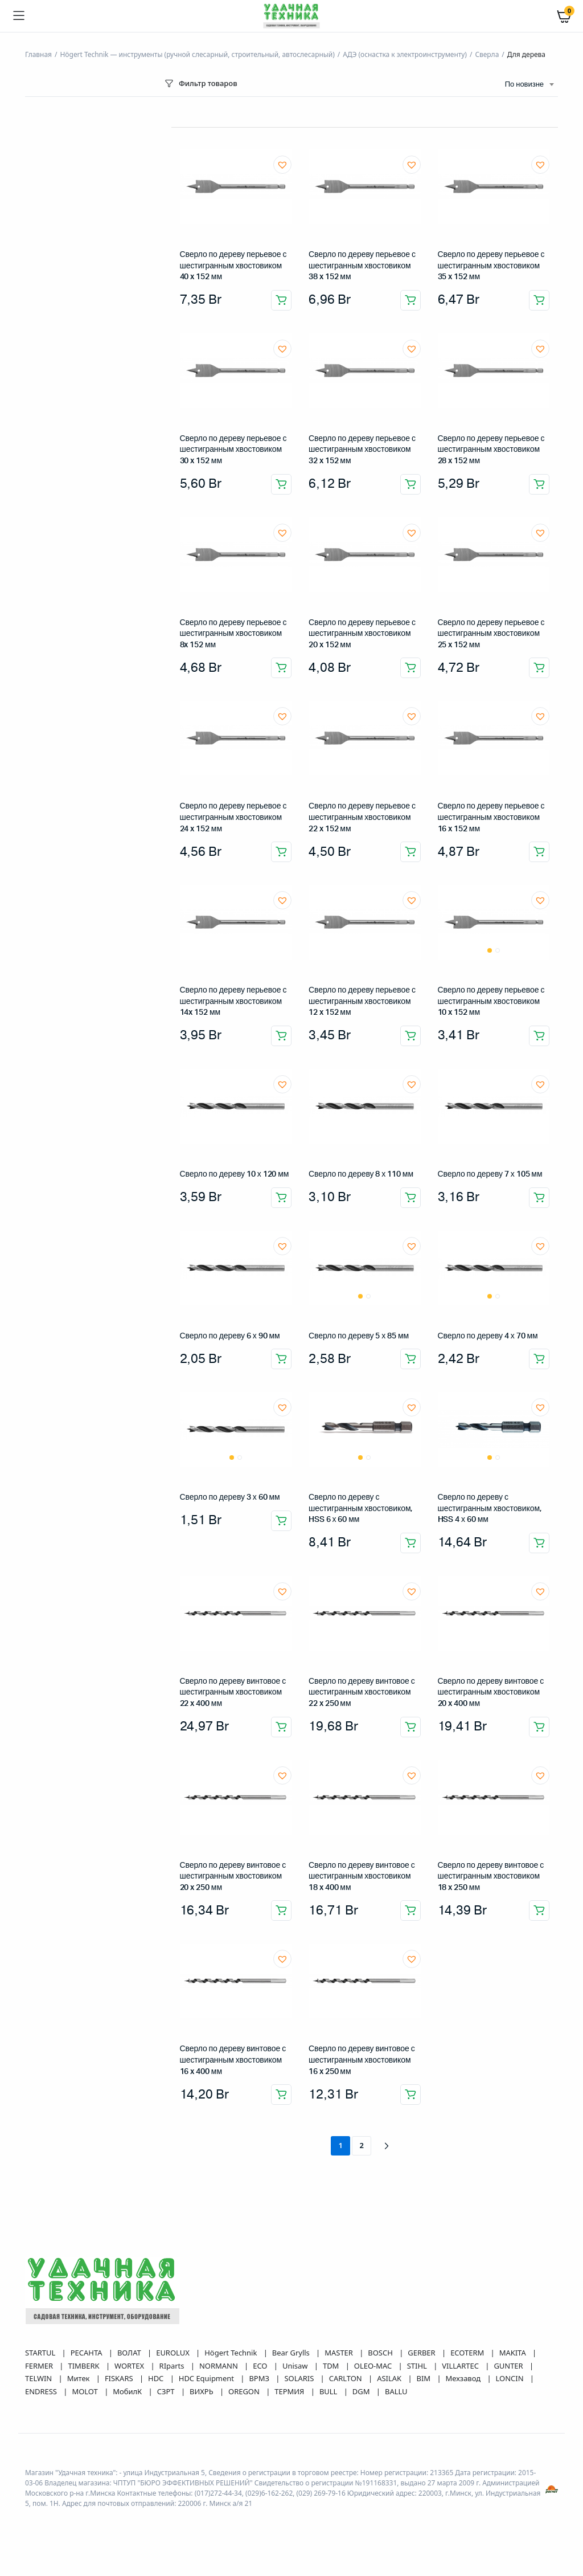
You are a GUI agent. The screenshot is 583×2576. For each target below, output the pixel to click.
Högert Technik (231, 2353)
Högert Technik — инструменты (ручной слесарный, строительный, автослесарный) (197, 54)
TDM (332, 2366)
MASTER (340, 2353)
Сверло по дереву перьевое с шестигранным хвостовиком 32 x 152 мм (362, 450)
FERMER (40, 2366)
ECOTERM (468, 2353)
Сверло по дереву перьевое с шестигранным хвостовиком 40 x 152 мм (233, 266)
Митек (79, 2378)
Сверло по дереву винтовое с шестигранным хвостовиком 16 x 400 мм (233, 2060)
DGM (362, 2391)
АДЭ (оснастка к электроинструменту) (405, 54)
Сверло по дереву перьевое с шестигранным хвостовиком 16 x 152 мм (491, 817)
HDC (157, 2378)
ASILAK (390, 2378)
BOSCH (381, 2353)
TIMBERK (84, 2366)
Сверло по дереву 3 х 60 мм (230, 1497)
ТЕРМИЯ (290, 2391)
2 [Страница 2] (362, 2145)
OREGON (244, 2391)
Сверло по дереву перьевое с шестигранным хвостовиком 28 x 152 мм (491, 450)
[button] (282, 164)
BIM (425, 2378)
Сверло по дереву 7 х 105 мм (490, 1174)
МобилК (128, 2391)
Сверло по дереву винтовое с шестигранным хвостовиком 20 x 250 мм (233, 1876)
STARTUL (41, 2353)
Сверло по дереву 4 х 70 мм (488, 1336)
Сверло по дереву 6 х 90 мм (230, 1336)
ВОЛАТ (130, 2353)
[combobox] (529, 85)
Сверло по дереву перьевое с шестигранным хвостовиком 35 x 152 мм (491, 266)
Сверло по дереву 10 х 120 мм (234, 1174)
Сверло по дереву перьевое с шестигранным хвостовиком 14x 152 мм (233, 1001)
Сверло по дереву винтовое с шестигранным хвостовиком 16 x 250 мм (362, 2060)
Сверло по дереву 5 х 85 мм (359, 1336)
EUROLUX (173, 2353)
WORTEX (130, 2366)
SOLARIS (299, 2378)
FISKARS (120, 2378)
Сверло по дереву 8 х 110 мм (361, 1174)
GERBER (422, 2353)
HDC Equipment (207, 2378)
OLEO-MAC (374, 2366)
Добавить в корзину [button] (281, 300)
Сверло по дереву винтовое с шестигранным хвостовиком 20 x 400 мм (491, 1692)
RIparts (172, 2366)
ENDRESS (42, 2391)
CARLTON (346, 2378)
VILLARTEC (461, 2366)
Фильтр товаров (200, 83)
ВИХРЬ (202, 2391)
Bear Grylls (291, 2353)
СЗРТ (166, 2391)
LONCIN (510, 2378)
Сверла (487, 54)
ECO (261, 2366)
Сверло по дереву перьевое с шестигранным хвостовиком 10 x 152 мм (491, 1001)
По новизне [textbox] (524, 84)
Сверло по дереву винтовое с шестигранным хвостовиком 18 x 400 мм (362, 1876)
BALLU (396, 2391)
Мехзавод (464, 2378)
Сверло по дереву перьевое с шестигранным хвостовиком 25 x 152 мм (491, 634)
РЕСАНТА (87, 2353)
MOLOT (86, 2391)
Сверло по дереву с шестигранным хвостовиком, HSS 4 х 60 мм (489, 1508)
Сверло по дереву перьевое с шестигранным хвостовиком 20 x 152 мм (362, 634)
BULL (329, 2391)
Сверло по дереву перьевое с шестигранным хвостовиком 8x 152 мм (233, 634)
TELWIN (39, 2378)
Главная (38, 54)
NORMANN (219, 2366)
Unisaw (296, 2366)
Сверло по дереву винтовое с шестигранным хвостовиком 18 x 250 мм (491, 1876)
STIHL (418, 2366)
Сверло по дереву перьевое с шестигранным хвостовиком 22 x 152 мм (362, 817)
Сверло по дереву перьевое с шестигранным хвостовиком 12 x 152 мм (362, 1001)
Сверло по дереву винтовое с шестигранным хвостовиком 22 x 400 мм (233, 1692)
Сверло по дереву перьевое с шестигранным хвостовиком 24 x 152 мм (233, 817)
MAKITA (513, 2353)
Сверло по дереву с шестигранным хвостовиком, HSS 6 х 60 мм (360, 1508)
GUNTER (509, 2366)
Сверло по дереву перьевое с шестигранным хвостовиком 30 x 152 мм (233, 450)
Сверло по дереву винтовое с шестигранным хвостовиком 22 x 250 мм (362, 1692)
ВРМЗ (260, 2378)
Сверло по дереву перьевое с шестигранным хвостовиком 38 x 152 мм (362, 266)
